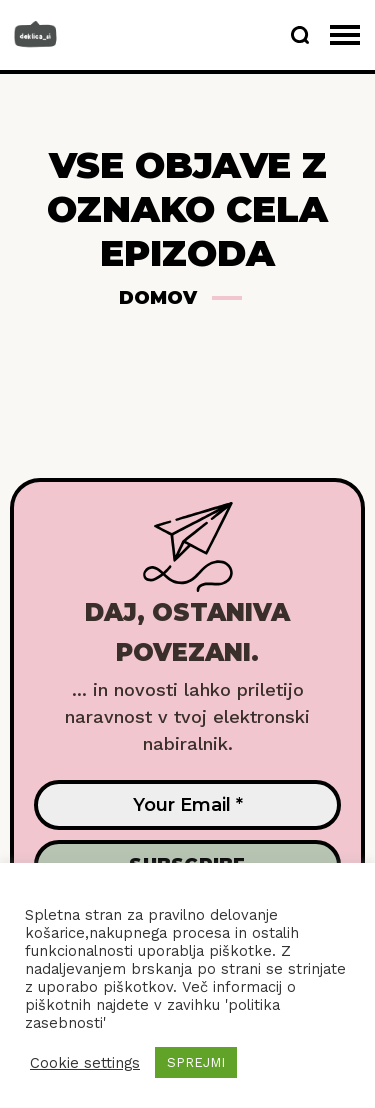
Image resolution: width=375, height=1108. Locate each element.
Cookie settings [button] (85, 1063)
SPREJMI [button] (196, 1062)
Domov (158, 298)
